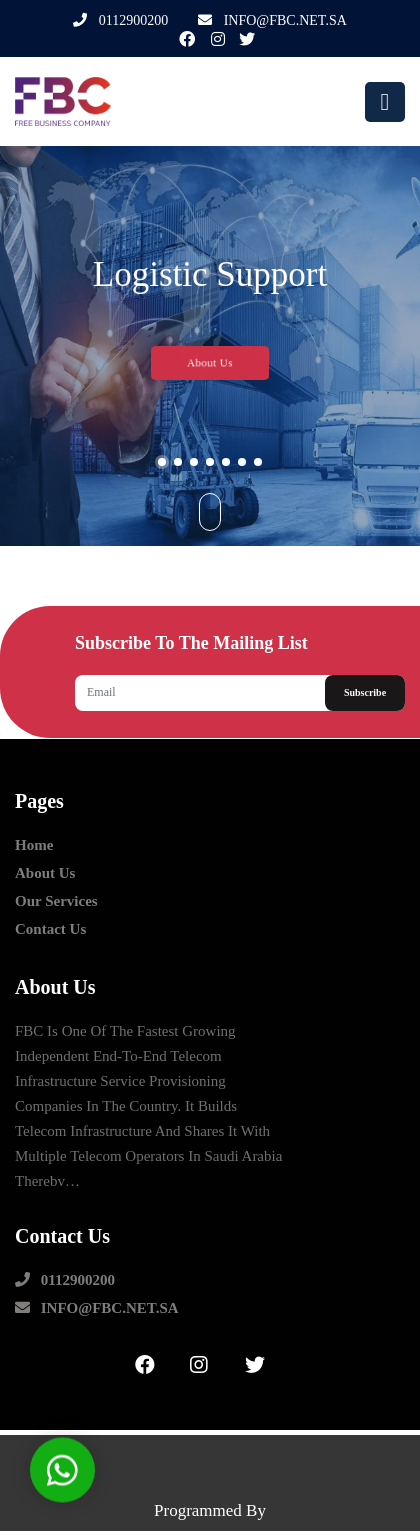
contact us (50, 929)
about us (45, 873)
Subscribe (365, 692)
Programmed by (210, 1510)
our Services (56, 901)
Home (34, 845)
